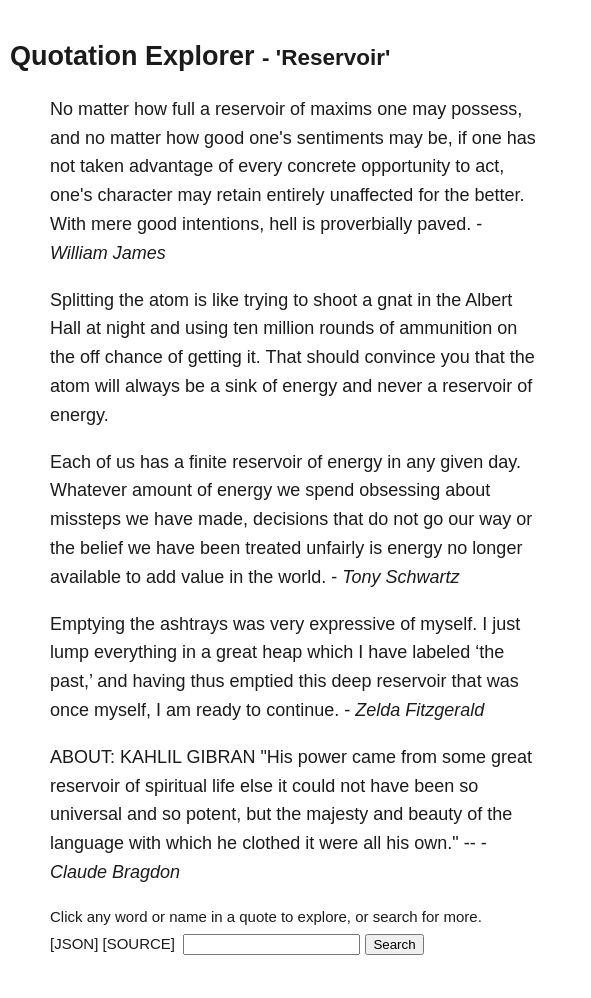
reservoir (250, 109)
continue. (302, 710)
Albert (488, 300)
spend (329, 490)
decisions (290, 519)
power (322, 757)
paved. (444, 224)
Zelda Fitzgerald (419, 710)
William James (108, 253)
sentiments (340, 138)
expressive (352, 624)
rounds (346, 328)
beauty (435, 814)
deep (352, 681)
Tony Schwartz (400, 577)
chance (134, 357)
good (224, 138)
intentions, (223, 224)
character (134, 195)
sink (241, 386)
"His (276, 757)
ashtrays (194, 624)
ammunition (445, 328)
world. (302, 577)
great (236, 652)
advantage (171, 166)
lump (69, 652)
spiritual (176, 786)
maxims (341, 109)
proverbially (366, 224)
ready (218, 710)
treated (273, 548)
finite (208, 462)
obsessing (399, 490)
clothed (271, 843)
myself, (122, 710)
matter (103, 109)
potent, (213, 814)
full (183, 109)
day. (504, 462)
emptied (261, 681)
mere (111, 224)
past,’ (71, 681)
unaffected (372, 195)
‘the (489, 652)
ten (245, 328)
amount (162, 490)
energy (309, 386)
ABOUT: (82, 757)
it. (254, 357)
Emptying (87, 624)
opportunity (405, 166)
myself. (448, 624)
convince (400, 357)
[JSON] (74, 943)
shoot (335, 300)
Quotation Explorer (132, 56)
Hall (65, 328)
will (107, 386)
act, (489, 166)
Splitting (82, 300)
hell (283, 224)
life (223, 786)
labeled (441, 652)
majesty (337, 814)
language (87, 843)
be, (440, 138)
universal (86, 814)
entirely (296, 195)
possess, (486, 109)
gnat (394, 300)
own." (436, 843)
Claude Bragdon (115, 872)
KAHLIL (150, 757)
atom (169, 300)
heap (282, 652)
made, (223, 519)
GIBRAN (220, 757)
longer (497, 548)
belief (101, 548)
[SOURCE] (139, 943)
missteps (85, 519)
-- (470, 843)
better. (499, 195)
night (125, 328)
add (161, 577)
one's (270, 138)
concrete (321, 166)
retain (239, 195)
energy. (79, 415)
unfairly (335, 548)
